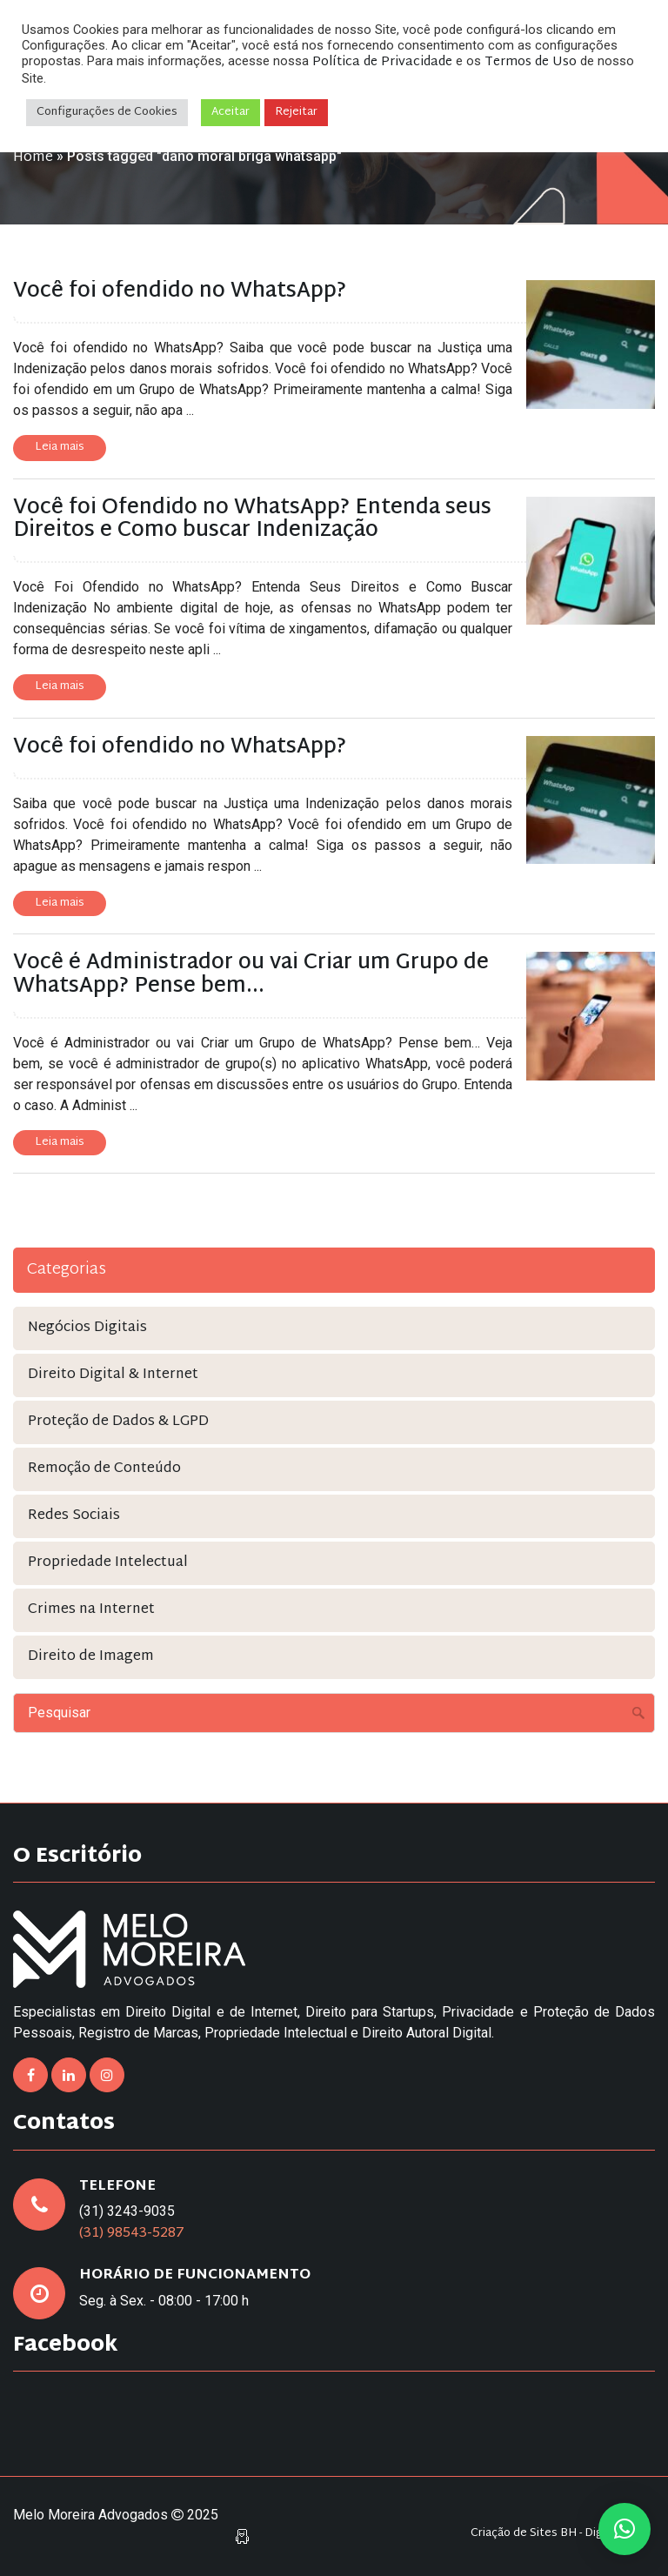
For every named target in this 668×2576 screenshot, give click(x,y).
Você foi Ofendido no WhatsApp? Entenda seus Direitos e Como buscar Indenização (252, 519)
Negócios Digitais (87, 1328)
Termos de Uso (530, 62)
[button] (624, 2529)
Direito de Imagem (91, 1656)
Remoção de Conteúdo (104, 1469)
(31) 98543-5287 (131, 2233)
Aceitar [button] (230, 112)
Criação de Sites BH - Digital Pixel (558, 2534)
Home (33, 158)
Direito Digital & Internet (113, 1375)
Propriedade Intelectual (108, 1563)
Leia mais (59, 447)
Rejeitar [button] (296, 112)
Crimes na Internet (91, 1610)
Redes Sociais (74, 1516)
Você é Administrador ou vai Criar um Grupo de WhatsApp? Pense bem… (251, 974)
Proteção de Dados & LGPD (118, 1422)
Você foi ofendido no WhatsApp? (179, 291)
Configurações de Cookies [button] (107, 112)
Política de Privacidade (382, 62)
